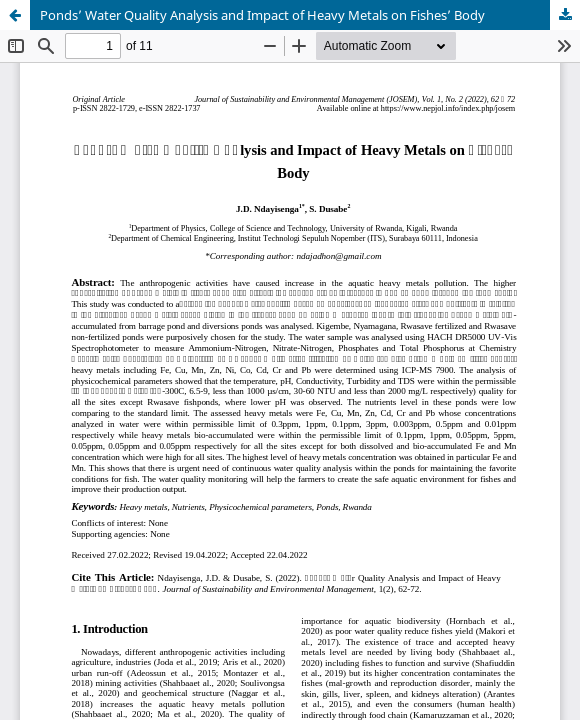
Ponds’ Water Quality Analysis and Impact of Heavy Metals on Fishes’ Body (262, 15)
